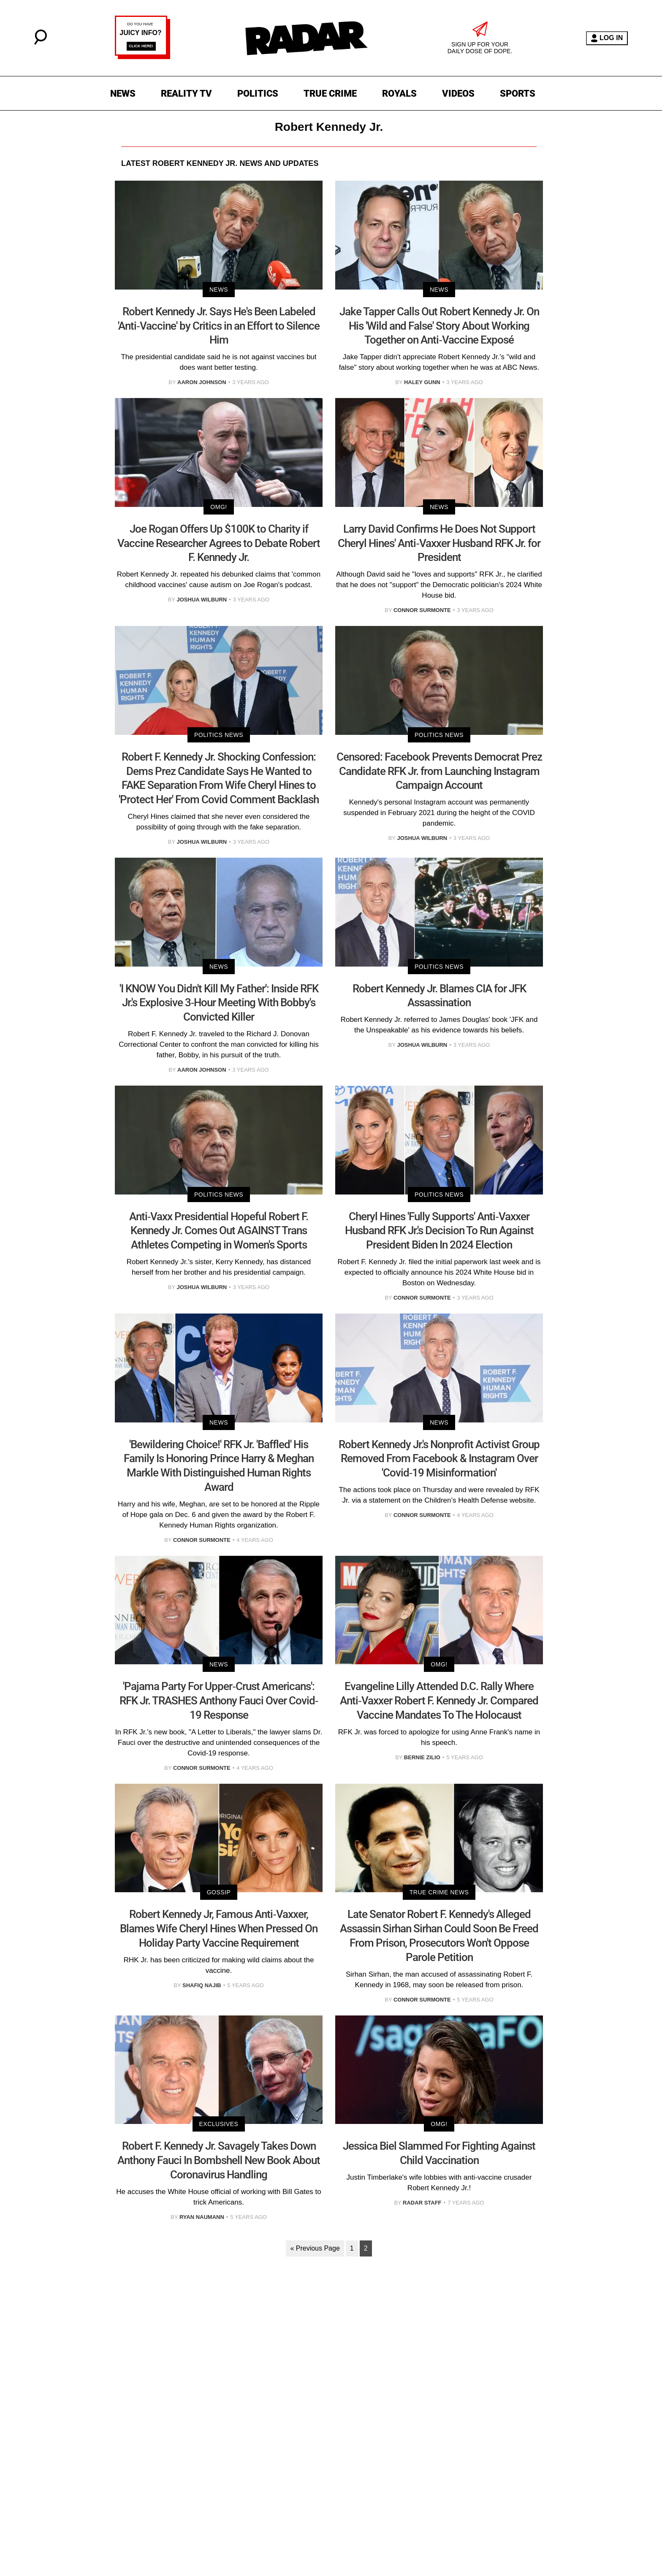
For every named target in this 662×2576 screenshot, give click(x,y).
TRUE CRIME (330, 93)
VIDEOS (458, 93)
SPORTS (517, 93)
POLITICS (257, 93)
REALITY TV (186, 93)
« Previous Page (314, 2248)
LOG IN (607, 38)
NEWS (123, 93)
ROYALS (399, 93)
